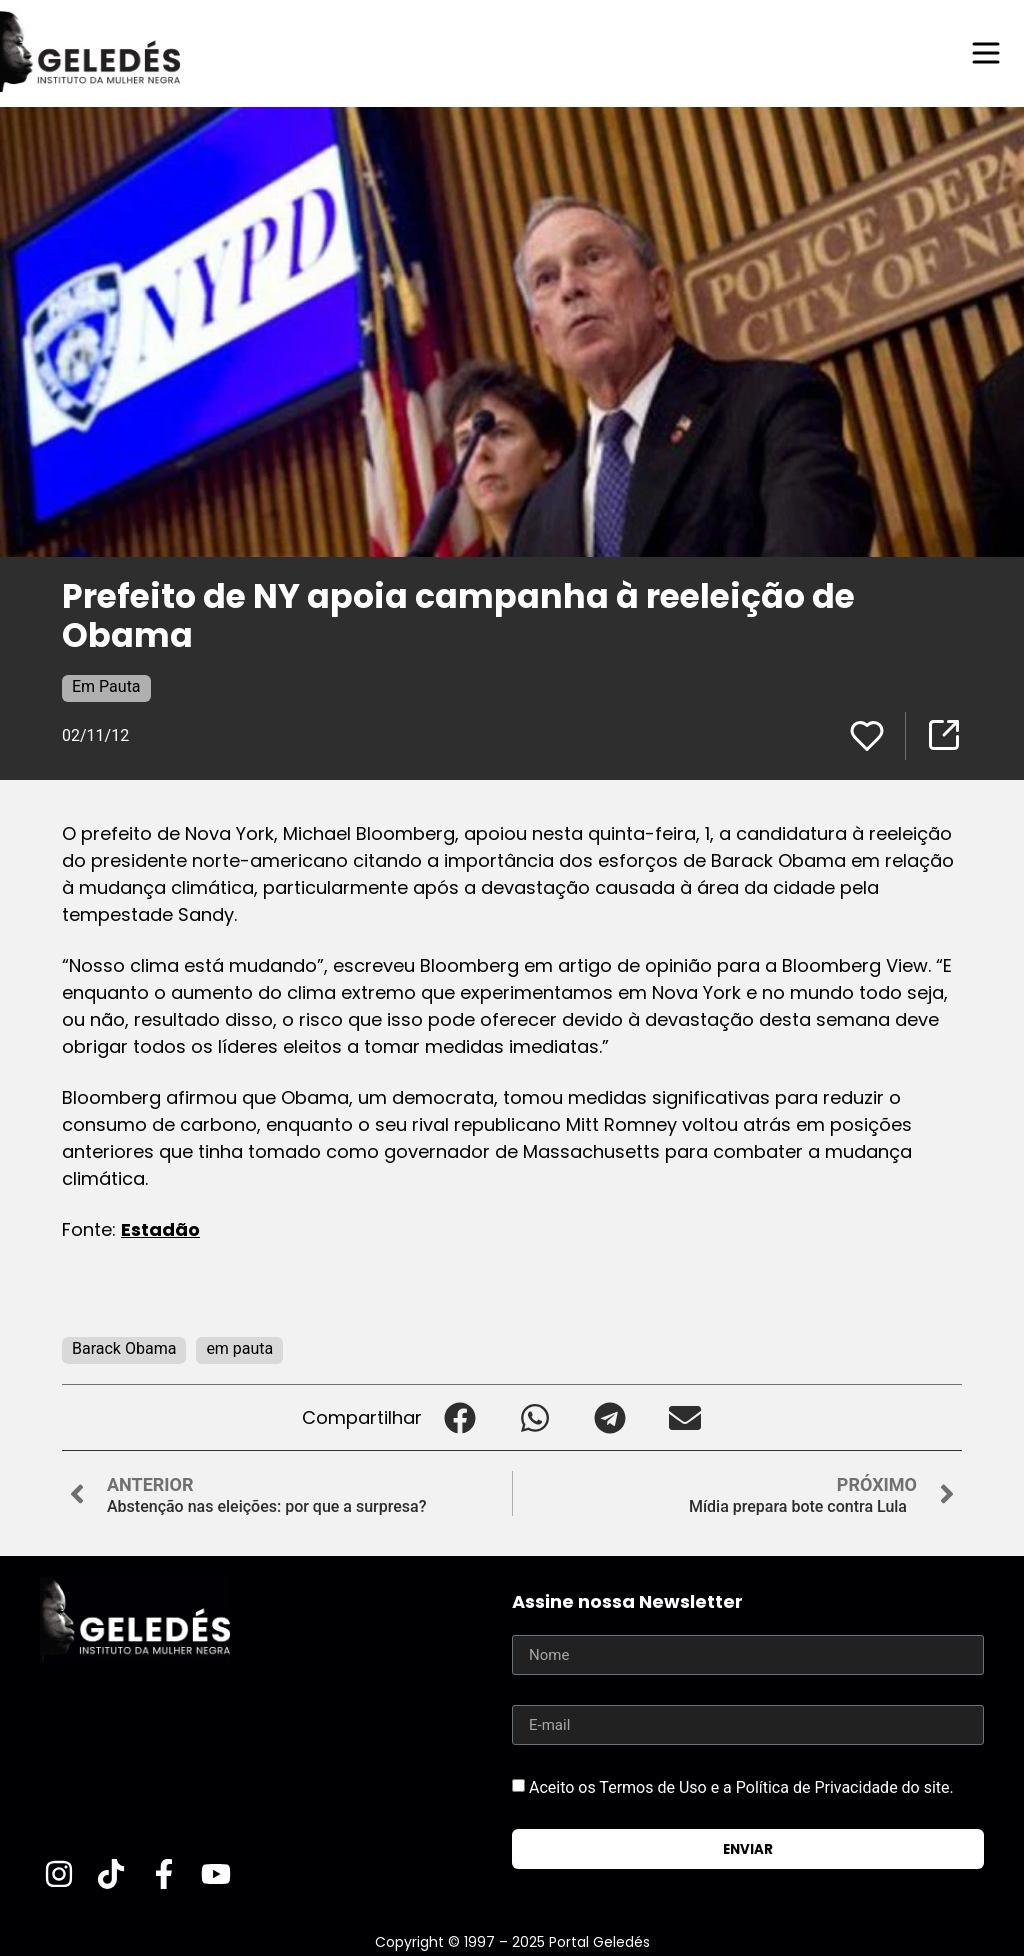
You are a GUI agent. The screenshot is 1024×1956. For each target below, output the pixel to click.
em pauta (239, 1348)
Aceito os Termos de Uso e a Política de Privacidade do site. (741, 1787)
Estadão (160, 1229)
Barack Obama (124, 1348)
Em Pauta (106, 686)
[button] (459, 1417)
